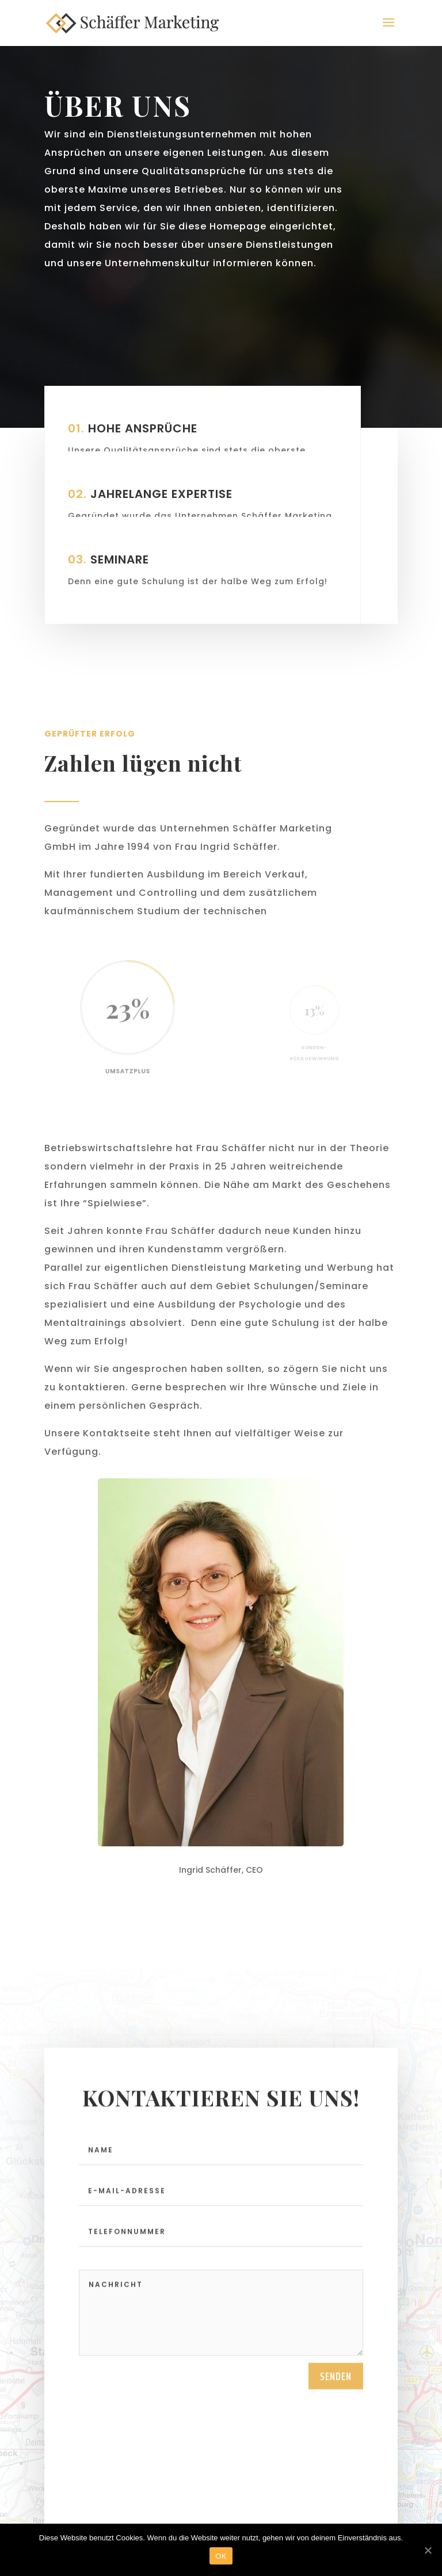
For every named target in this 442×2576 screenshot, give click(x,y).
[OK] (427, 2550)
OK (220, 2556)
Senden (336, 2376)
